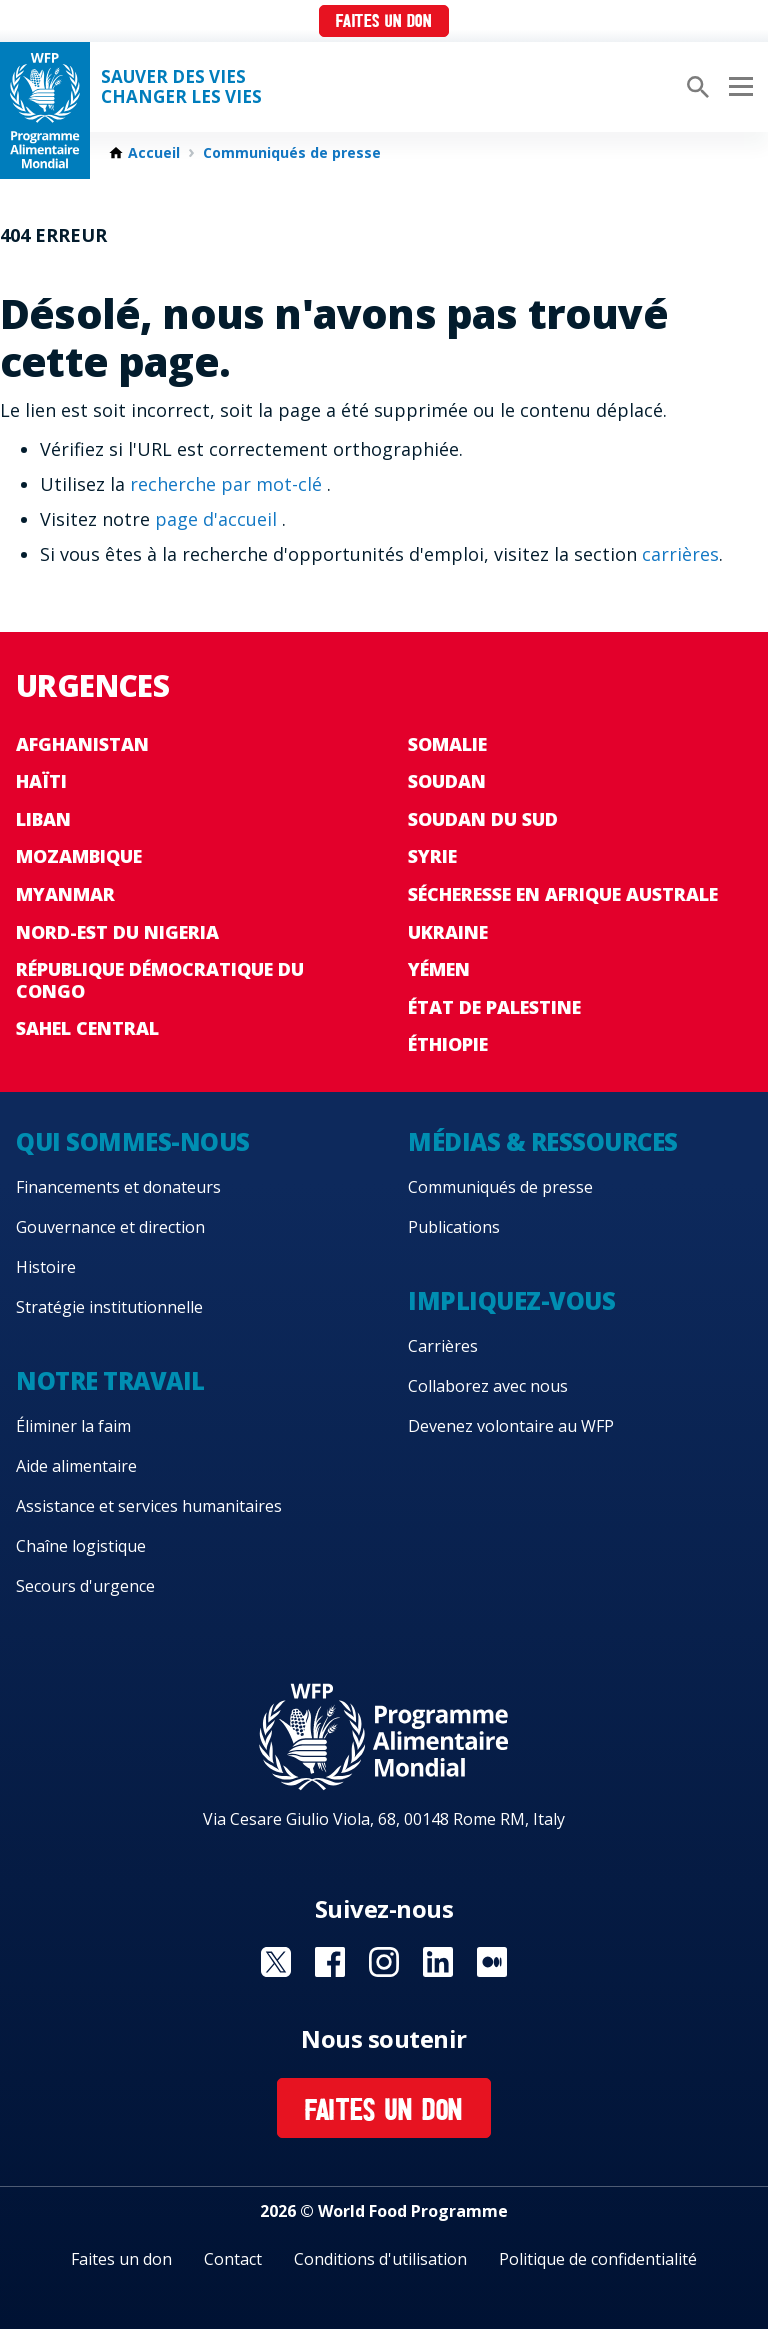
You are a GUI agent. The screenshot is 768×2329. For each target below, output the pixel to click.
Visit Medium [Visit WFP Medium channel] (492, 1962)
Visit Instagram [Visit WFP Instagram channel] (384, 1962)
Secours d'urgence (85, 1586)
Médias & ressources (543, 1141)
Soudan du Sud (483, 819)
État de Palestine (494, 1007)
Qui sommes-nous (133, 1141)
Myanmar (65, 894)
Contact (233, 2259)
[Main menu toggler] (738, 87)
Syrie (432, 856)
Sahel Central (87, 1028)
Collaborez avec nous (488, 1386)
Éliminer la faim (73, 1426)
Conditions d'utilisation (380, 2259)
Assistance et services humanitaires (149, 1506)
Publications (454, 1227)
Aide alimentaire (76, 1466)
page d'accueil (218, 519)
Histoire (46, 1267)
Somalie (447, 744)
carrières (680, 554)
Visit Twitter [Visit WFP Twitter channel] (276, 1962)
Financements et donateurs (118, 1187)
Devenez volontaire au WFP (511, 1426)
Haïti (41, 781)
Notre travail (110, 1380)
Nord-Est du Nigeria (117, 932)
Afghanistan (82, 744)
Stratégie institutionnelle (109, 1307)
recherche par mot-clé (228, 484)
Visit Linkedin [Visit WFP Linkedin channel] (438, 1962)
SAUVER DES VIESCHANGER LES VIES (181, 87)
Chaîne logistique (81, 1546)
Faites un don (383, 22)
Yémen (439, 969)
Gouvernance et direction (110, 1227)
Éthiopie (448, 1044)
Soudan (447, 781)
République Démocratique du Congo (160, 980)
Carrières (443, 1346)
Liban (43, 819)
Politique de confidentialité (598, 2259)
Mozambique (79, 856)
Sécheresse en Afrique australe (563, 894)
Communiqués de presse (292, 153)
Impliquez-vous (511, 1300)
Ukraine (448, 932)
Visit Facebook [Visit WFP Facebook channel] (330, 1962)
